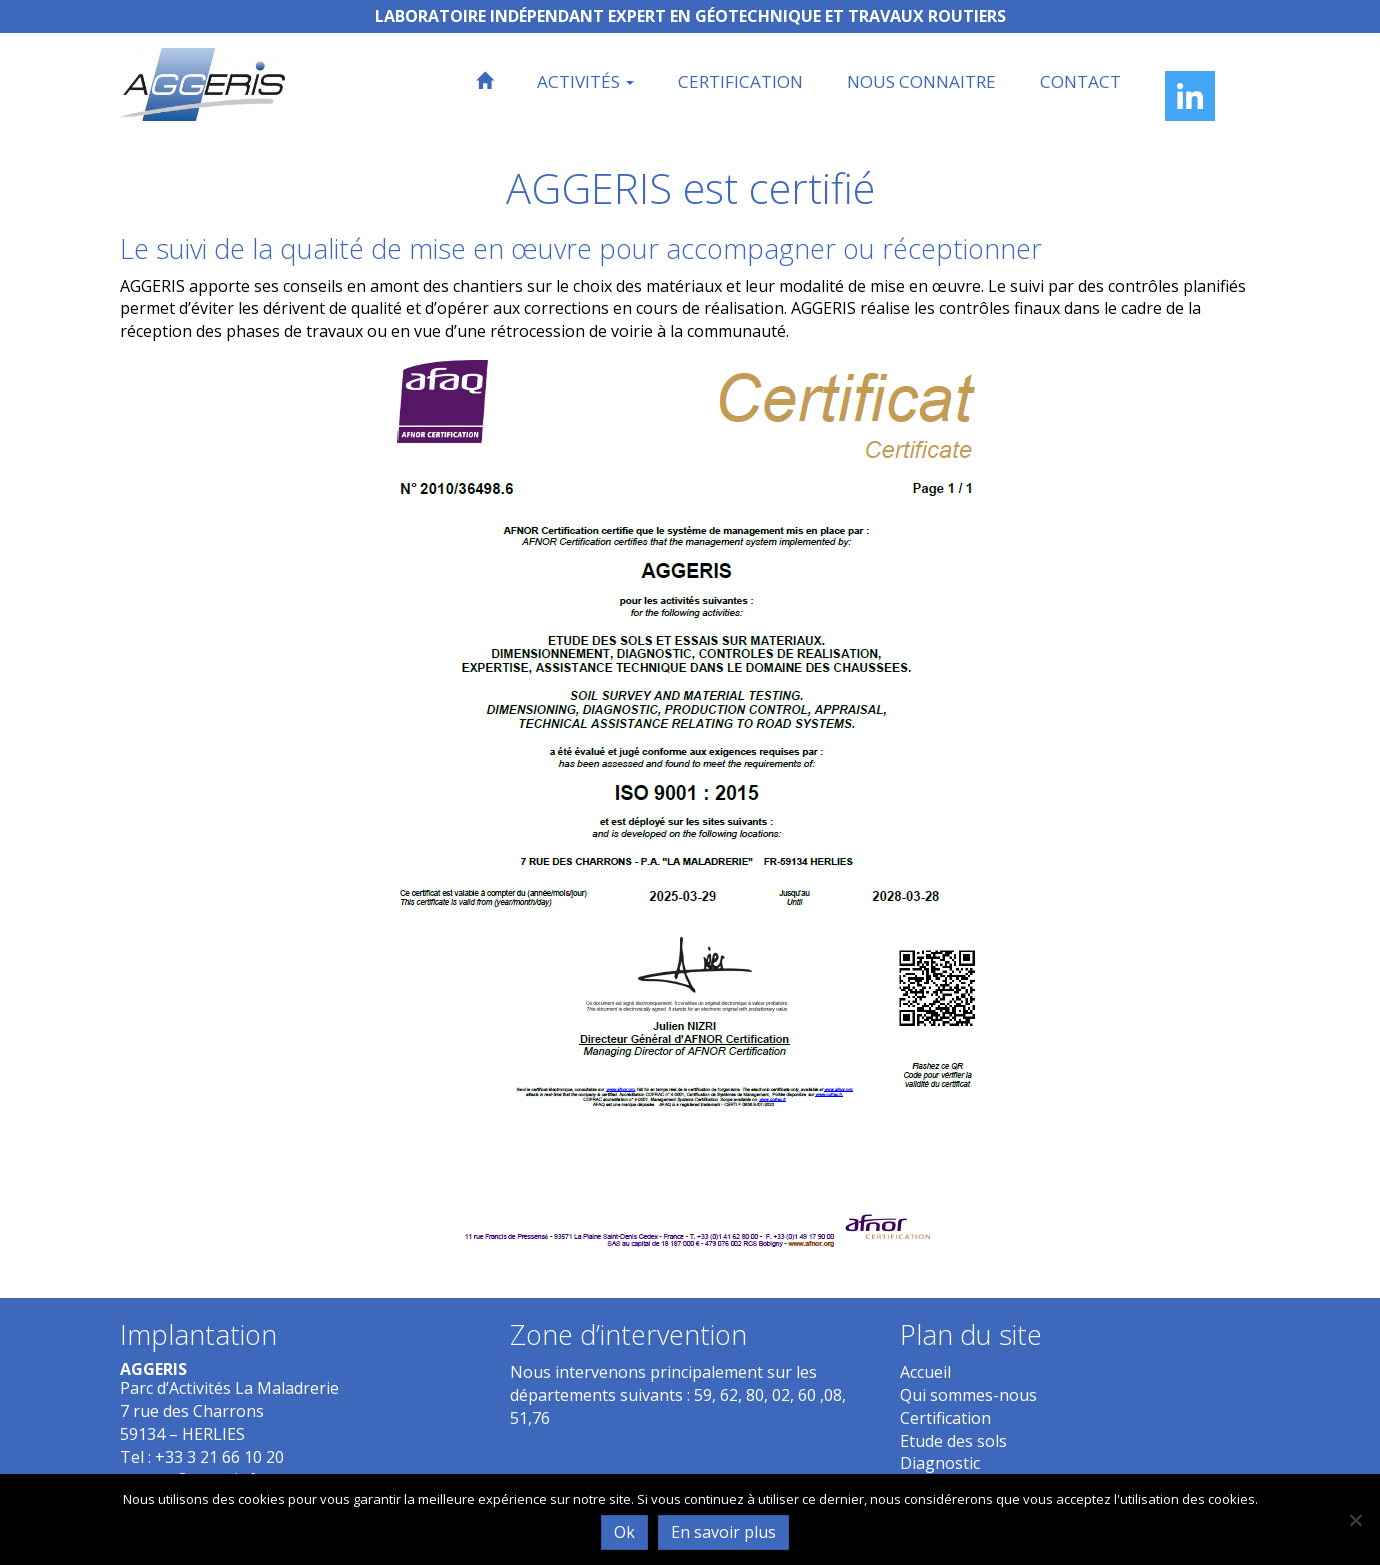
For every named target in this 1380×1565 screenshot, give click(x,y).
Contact (1080, 81)
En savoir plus (723, 1532)
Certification (740, 81)
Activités (585, 81)
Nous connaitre (921, 81)
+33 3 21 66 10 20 (219, 1457)
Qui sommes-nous (968, 1395)
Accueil (925, 1372)
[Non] (1355, 1520)
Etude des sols (953, 1441)
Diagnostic (940, 1463)
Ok (624, 1532)
